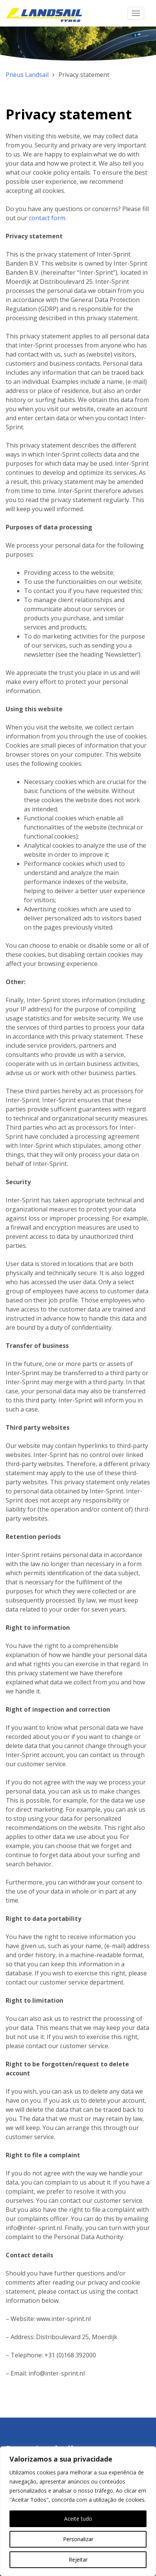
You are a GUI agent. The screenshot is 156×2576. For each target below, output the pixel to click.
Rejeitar (78, 2559)
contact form (47, 218)
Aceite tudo (78, 2518)
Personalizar (78, 2539)
